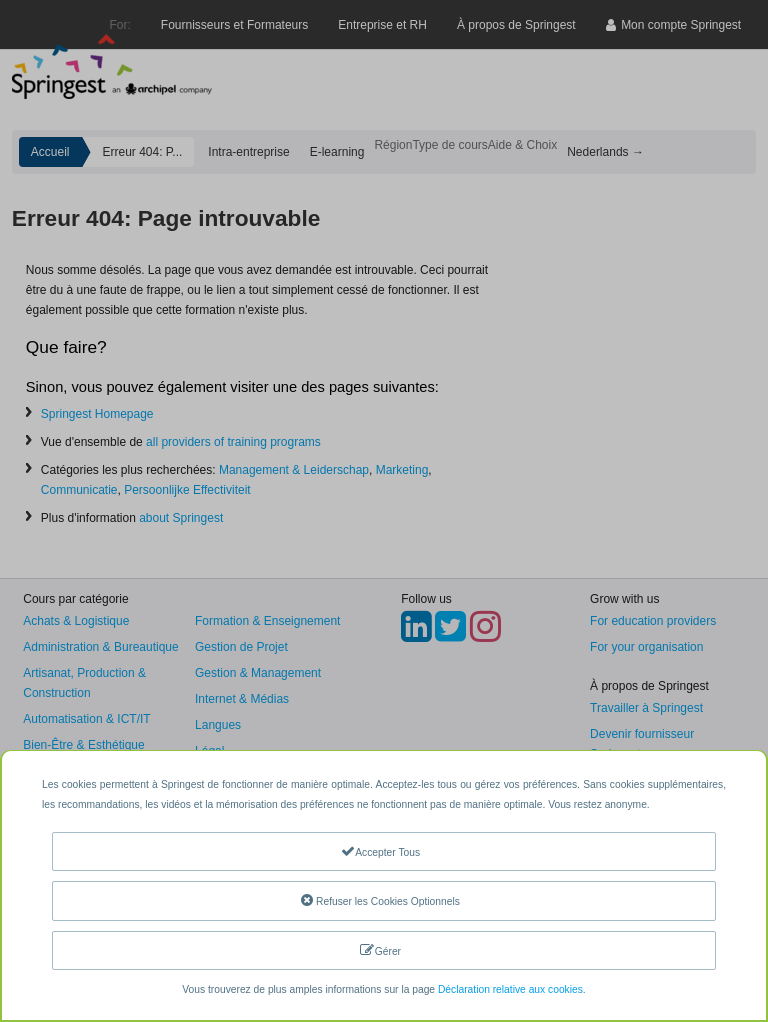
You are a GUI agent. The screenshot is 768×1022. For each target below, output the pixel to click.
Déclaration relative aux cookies (510, 989)
